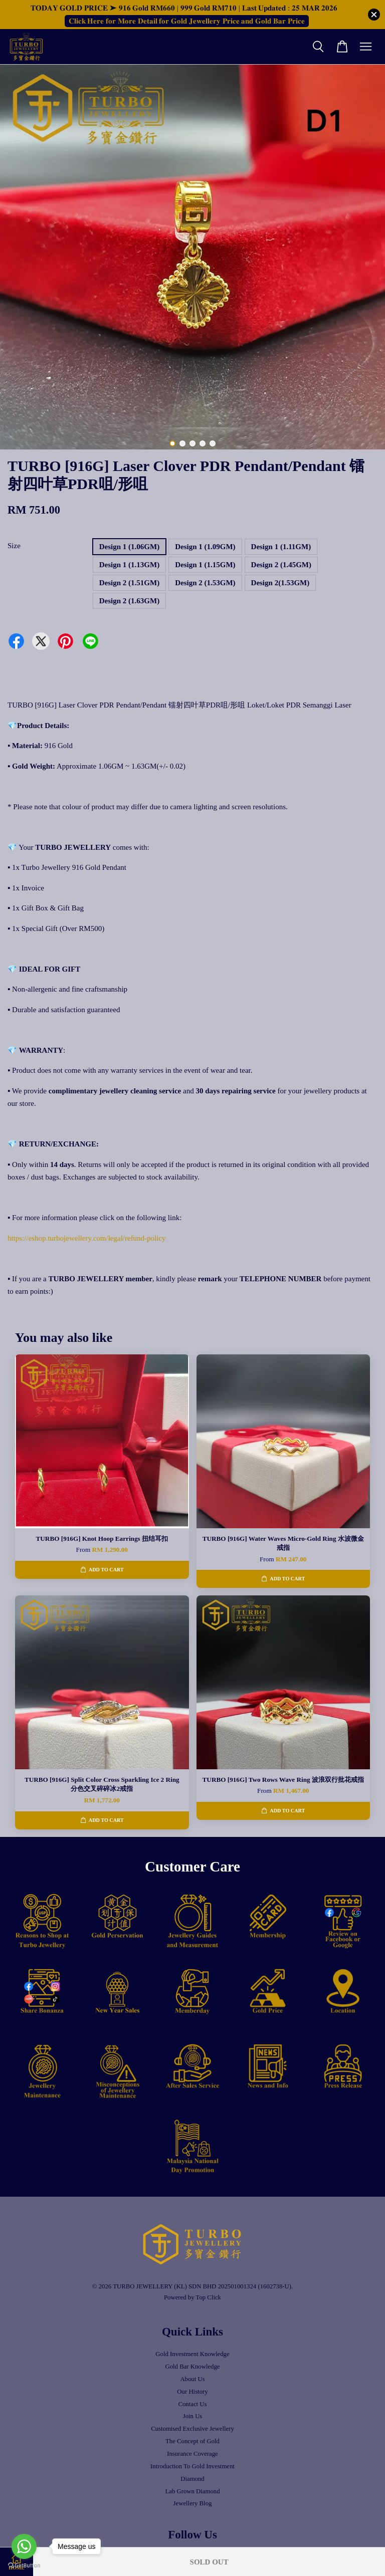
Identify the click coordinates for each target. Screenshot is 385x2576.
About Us (192, 2379)
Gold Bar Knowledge (192, 2366)
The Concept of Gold (192, 2441)
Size (14, 546)
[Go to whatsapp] (24, 2546)
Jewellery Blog (192, 2503)
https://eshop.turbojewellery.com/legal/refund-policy (87, 1238)
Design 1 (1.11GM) (281, 547)
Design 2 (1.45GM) (281, 565)
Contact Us (192, 2404)
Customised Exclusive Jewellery (192, 2428)
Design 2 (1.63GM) (129, 601)
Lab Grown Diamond (192, 2491)
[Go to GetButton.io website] (24, 2565)
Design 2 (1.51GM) (129, 583)
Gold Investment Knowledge (192, 2354)
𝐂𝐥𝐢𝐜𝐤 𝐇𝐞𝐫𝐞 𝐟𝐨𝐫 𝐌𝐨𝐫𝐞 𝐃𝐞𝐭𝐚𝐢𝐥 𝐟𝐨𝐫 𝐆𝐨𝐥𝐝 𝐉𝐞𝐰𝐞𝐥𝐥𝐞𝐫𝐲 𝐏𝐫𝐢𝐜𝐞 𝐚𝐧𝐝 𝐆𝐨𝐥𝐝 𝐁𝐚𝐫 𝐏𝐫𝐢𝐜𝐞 (187, 21)
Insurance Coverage (192, 2453)
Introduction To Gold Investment (192, 2466)
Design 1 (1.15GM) (205, 565)
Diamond (192, 2478)
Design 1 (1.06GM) (129, 547)
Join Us (193, 2416)
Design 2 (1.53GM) (205, 583)
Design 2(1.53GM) (280, 583)
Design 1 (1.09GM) (205, 547)
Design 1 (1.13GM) (129, 565)
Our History (192, 2391)
